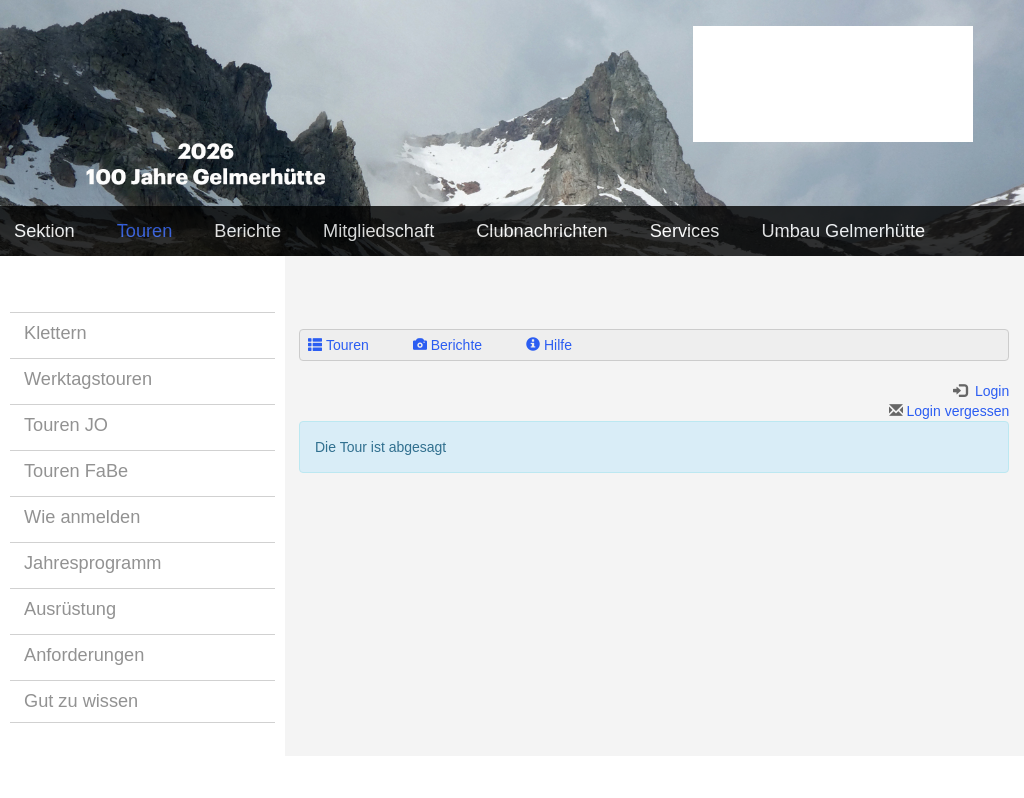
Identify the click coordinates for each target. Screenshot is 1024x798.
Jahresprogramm (92, 563)
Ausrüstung (70, 609)
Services (685, 231)
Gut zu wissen (81, 701)
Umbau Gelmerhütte (843, 231)
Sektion (44, 231)
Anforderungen (84, 655)
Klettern (55, 333)
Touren (145, 231)
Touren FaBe (76, 471)
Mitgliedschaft (378, 231)
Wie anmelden (82, 517)
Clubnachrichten (541, 231)
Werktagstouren (88, 379)
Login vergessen (949, 411)
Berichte (247, 231)
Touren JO (66, 425)
